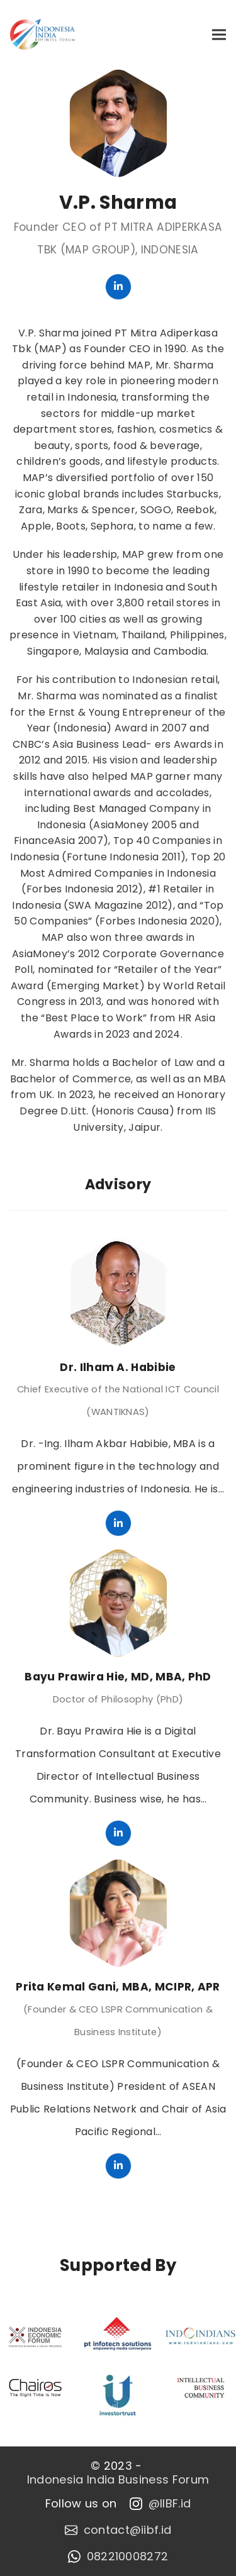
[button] (219, 34)
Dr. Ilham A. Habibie (118, 1367)
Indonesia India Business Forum (118, 2480)
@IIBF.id (160, 2504)
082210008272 (118, 2556)
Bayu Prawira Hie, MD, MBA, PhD (118, 1676)
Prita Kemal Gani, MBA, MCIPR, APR (118, 1986)
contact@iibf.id (118, 2530)
